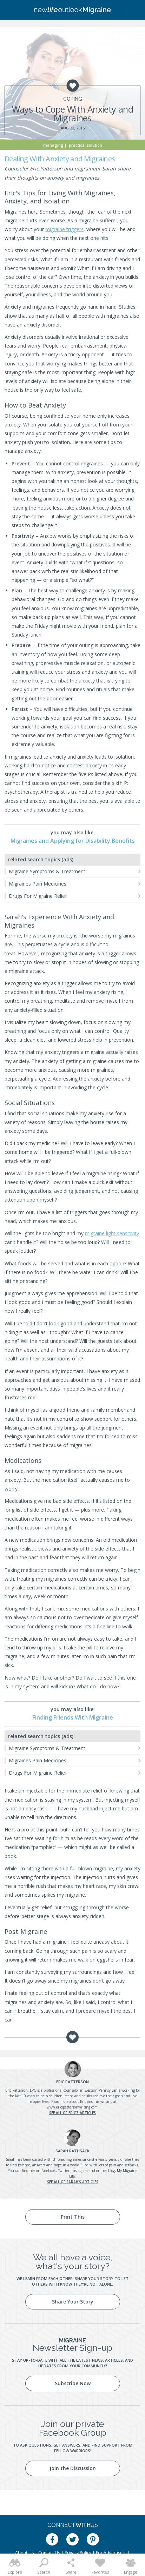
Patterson (72, 2081)
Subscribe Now (73, 2383)
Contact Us (49, 2553)
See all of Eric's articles (72, 2112)
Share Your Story (72, 2301)
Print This (73, 2216)
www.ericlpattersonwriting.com (72, 2107)
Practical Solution (85, 145)
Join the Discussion (73, 2468)
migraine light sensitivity (112, 1233)
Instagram (80, 2170)
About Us (24, 2553)
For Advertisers (111, 2553)
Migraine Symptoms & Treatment (47, 871)
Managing (53, 145)
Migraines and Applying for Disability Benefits (73, 841)
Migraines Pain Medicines (37, 883)
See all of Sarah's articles (72, 2181)
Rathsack (72, 2150)
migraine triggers (64, 229)
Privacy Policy (78, 2553)
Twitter (64, 2170)
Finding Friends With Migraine (72, 1717)
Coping (72, 98)
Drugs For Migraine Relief (38, 896)
